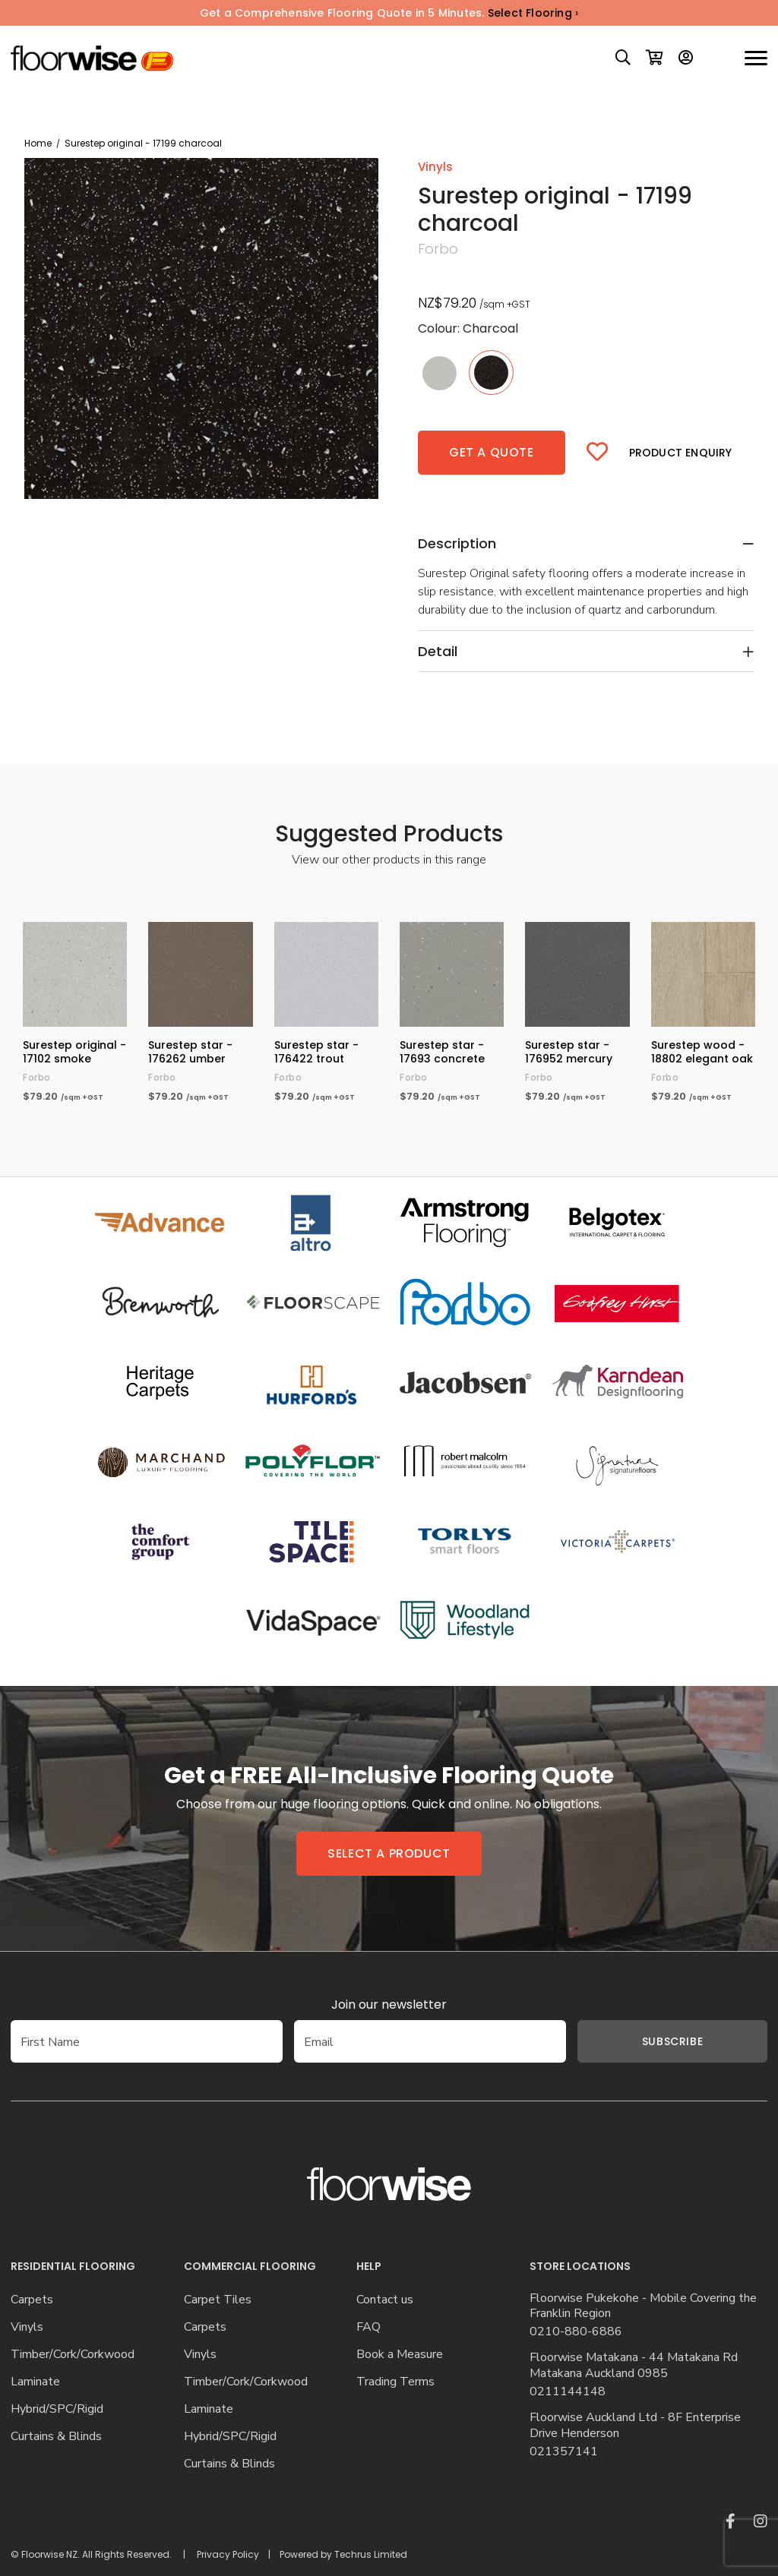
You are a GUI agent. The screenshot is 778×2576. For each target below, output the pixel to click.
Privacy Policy (228, 2554)
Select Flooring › (533, 13)
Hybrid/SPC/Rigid (57, 2409)
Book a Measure (399, 2355)
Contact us (384, 2300)
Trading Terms (395, 2382)
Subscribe (672, 2041)
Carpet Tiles (217, 2300)
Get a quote (491, 452)
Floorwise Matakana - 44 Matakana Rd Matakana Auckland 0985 (634, 2366)
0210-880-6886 (576, 2332)
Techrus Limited (370, 2554)
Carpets (32, 2300)
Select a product (389, 1853)
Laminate (35, 2382)
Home (38, 143)
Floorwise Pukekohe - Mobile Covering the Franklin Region (643, 2306)
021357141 (564, 2452)
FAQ (368, 2327)
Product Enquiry (680, 452)
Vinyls (27, 2327)
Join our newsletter (389, 2004)
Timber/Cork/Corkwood (72, 2355)
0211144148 (568, 2392)
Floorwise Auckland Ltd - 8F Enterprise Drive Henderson (635, 2426)
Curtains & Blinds (56, 2437)
